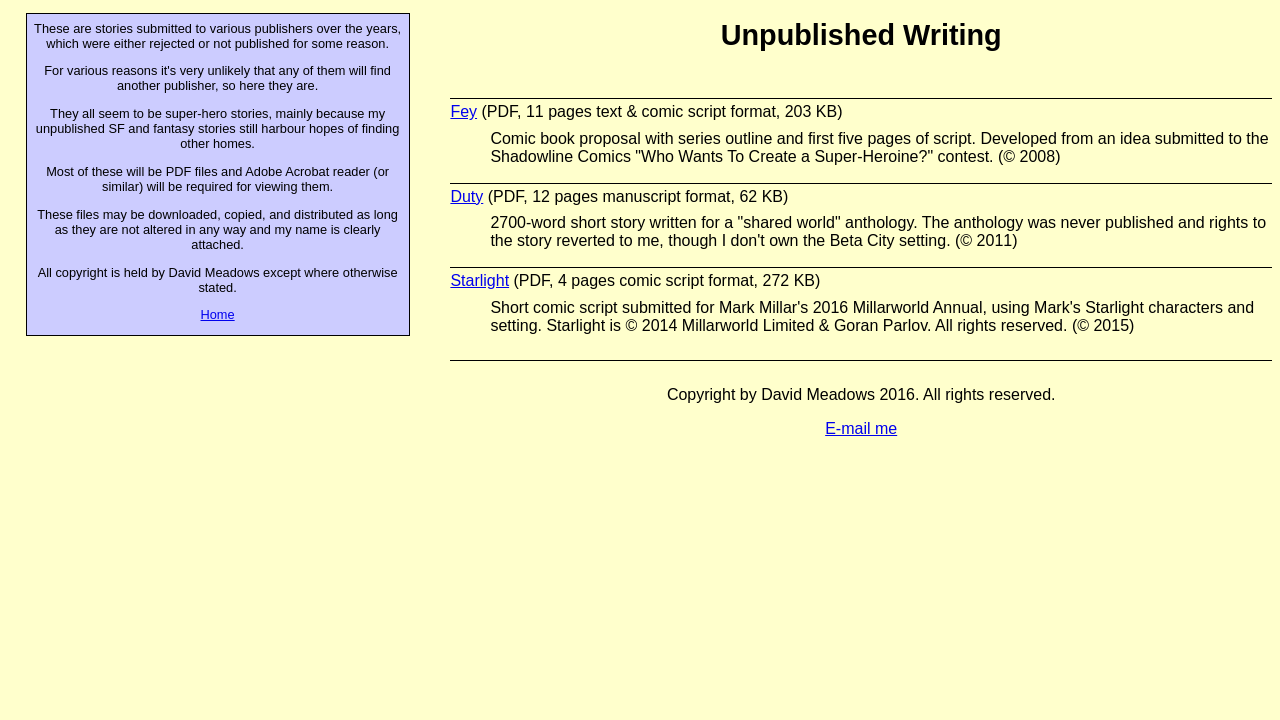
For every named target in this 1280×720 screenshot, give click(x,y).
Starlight (479, 280)
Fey (463, 111)
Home (218, 314)
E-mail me (861, 428)
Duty (466, 196)
